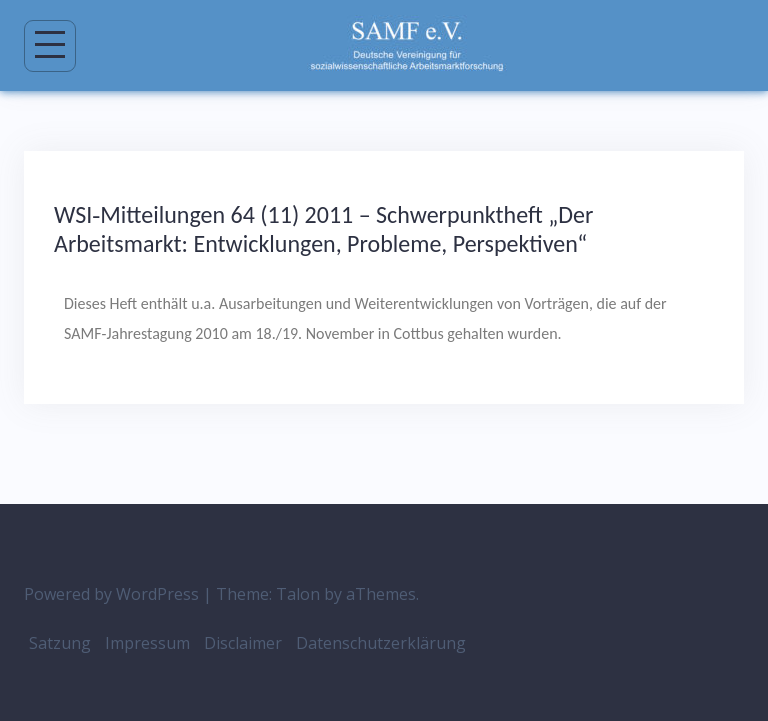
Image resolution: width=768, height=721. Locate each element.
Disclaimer (243, 643)
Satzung (60, 643)
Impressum (147, 643)
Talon (298, 594)
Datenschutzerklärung (381, 643)
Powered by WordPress (111, 594)
